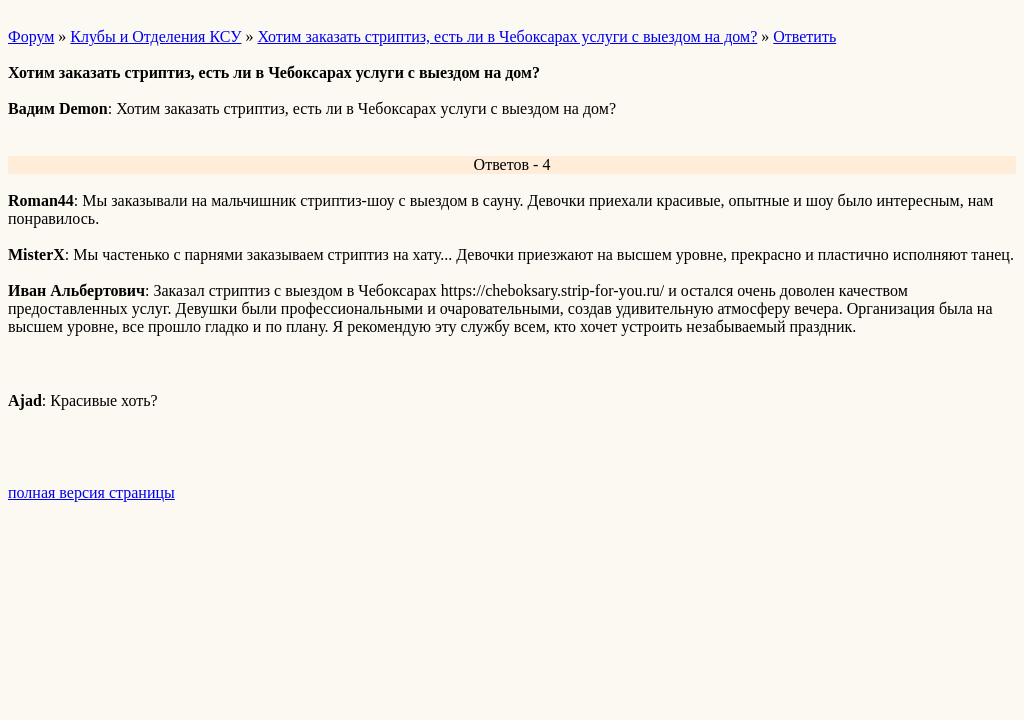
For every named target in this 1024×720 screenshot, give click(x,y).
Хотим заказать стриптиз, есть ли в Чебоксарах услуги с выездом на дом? (507, 36)
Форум (31, 36)
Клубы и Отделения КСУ (155, 36)
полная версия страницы (91, 492)
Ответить (804, 36)
